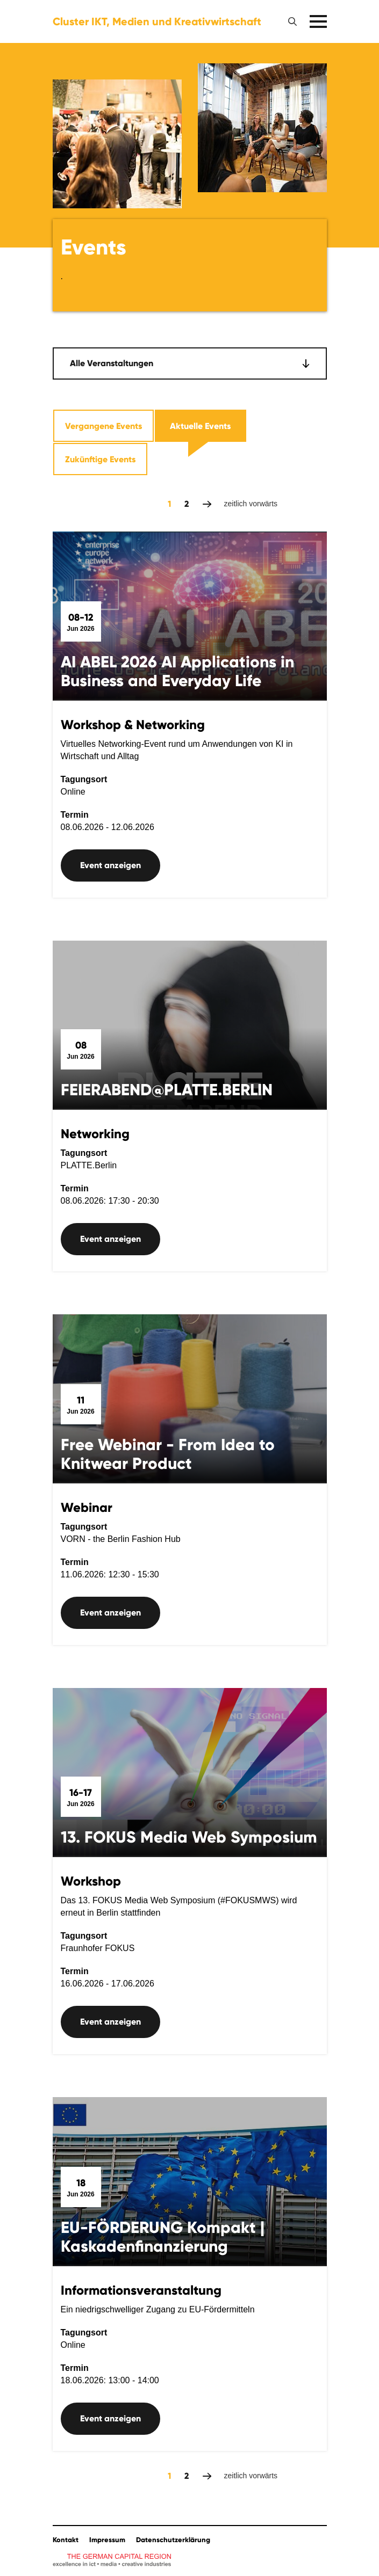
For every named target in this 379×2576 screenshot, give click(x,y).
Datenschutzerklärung (173, 2540)
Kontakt (65, 2540)
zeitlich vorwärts (207, 504)
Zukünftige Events (100, 459)
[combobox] (190, 363)
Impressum (107, 2540)
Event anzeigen (110, 865)
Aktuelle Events (200, 426)
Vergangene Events (103, 426)
